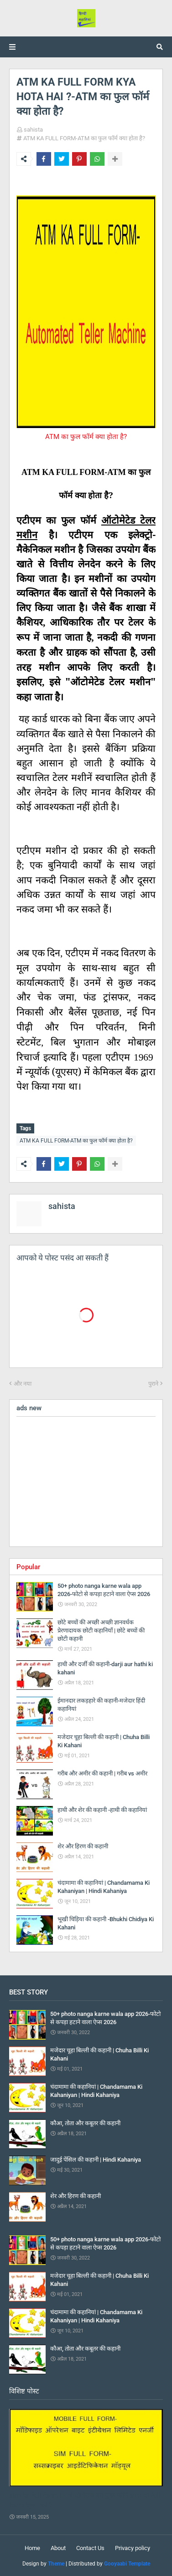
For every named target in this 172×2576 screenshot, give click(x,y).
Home (32, 2548)
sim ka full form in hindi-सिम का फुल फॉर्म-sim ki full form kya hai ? (85, 2500)
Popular (28, 1567)
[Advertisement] (86, 1481)
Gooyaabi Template (127, 2564)
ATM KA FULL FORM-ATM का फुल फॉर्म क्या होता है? (84, 138)
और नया (22, 1383)
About (58, 2548)
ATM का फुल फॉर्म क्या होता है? (86, 437)
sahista (33, 129)
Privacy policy (132, 2548)
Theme (56, 2564)
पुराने (153, 1383)
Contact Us (90, 2548)
